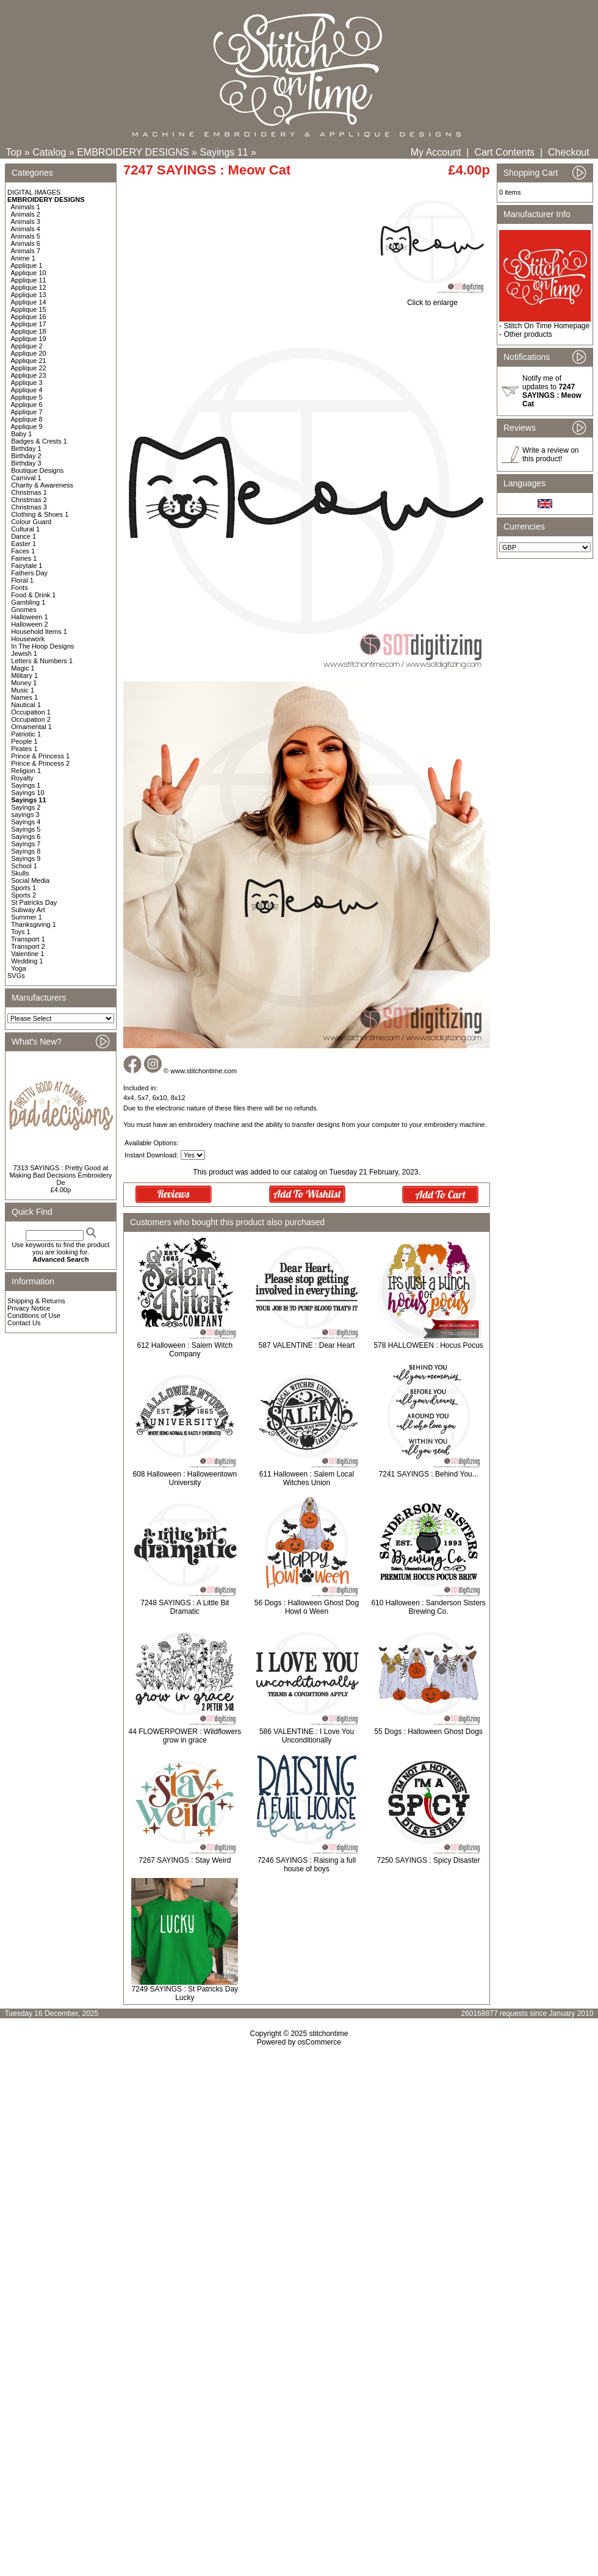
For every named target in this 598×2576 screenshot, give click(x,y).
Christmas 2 (29, 499)
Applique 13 (28, 294)
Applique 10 (28, 272)
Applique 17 (28, 324)
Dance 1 (23, 536)
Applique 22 (28, 368)
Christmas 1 (29, 492)
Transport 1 (28, 939)
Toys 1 (21, 931)
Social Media (30, 880)
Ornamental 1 (31, 726)
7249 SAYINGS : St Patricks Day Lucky (185, 1993)
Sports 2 (23, 895)
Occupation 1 (31, 712)
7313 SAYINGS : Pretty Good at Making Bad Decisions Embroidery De (60, 1175)
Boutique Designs (37, 470)
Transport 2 (28, 946)
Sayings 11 (224, 152)
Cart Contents (504, 152)
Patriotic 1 (26, 734)
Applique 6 (27, 404)
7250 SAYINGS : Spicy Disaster (428, 1860)
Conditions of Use (33, 1315)
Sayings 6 (25, 836)
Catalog (49, 152)
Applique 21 (28, 360)
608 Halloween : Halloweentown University (184, 1478)
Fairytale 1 (26, 565)
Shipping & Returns (36, 1300)
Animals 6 (25, 243)
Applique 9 (27, 426)
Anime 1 (23, 258)
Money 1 (24, 682)
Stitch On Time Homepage (546, 326)
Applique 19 (28, 338)
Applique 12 (28, 287)
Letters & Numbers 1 (42, 660)
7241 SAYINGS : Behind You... (428, 1474)
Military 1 (24, 675)
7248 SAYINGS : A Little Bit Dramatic (184, 1607)
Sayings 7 (25, 843)
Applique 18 (28, 331)
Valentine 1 (27, 953)
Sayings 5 (25, 829)
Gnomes (24, 609)
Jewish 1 (24, 653)
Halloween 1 (29, 617)
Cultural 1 (25, 529)
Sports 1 (23, 887)
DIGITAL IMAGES (33, 192)
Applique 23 (28, 375)
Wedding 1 (27, 961)
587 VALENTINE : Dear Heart (307, 1345)
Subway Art (28, 909)
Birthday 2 (26, 455)
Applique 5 (27, 397)
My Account (436, 152)
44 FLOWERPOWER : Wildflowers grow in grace (184, 1735)
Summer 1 (26, 917)
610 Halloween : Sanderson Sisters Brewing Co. (428, 1607)
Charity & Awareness (42, 485)
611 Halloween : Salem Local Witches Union (306, 1478)
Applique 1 (27, 265)
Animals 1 (25, 206)
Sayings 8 (25, 851)
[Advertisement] (299, 2180)
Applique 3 (27, 382)
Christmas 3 (29, 507)
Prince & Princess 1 (40, 756)
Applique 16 (28, 316)
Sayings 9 (25, 858)
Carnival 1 (26, 477)
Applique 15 (28, 309)
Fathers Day (29, 573)
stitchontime (328, 2033)
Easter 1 (23, 543)
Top (14, 152)
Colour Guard (31, 521)
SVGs (16, 975)
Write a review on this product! (550, 454)
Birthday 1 (26, 448)
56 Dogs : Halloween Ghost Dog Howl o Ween (306, 1607)
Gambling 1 (28, 602)
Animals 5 (25, 236)
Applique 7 (27, 412)
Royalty (22, 778)
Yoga (18, 968)
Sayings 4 (25, 822)
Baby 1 (21, 433)
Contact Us (23, 1322)
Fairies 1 (24, 558)
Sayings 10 (27, 792)
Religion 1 (26, 770)
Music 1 (22, 690)
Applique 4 (27, 390)
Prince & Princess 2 (40, 763)
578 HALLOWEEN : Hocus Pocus (428, 1345)
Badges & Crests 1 (39, 441)
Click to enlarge (432, 299)
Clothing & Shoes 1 (39, 514)
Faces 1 (23, 551)
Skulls (20, 873)
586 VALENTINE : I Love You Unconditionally (306, 1735)
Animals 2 (25, 214)
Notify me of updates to (552, 391)
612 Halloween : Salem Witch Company (184, 1349)
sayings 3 (25, 814)
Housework (28, 638)
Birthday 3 (26, 463)
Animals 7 (25, 250)
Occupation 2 (31, 719)
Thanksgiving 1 (33, 924)
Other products (527, 334)
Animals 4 (25, 228)
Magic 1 (23, 668)
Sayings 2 (25, 807)
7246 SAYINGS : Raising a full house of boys (307, 1864)
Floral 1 (22, 580)
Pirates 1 (24, 748)
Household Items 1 (39, 631)
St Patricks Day (34, 902)
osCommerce (319, 2042)
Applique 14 (28, 302)
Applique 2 (27, 346)
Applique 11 (28, 280)
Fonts (19, 587)
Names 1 (24, 697)
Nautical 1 (26, 704)
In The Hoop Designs (42, 646)
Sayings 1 (25, 785)
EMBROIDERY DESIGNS (133, 152)
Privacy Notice (28, 1308)
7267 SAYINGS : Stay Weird (185, 1860)
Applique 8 (27, 419)
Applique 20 (28, 353)
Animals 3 (25, 221)
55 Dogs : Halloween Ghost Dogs (428, 1731)
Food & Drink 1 (33, 595)
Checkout (568, 152)
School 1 (24, 865)
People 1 (24, 741)
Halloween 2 (29, 624)
